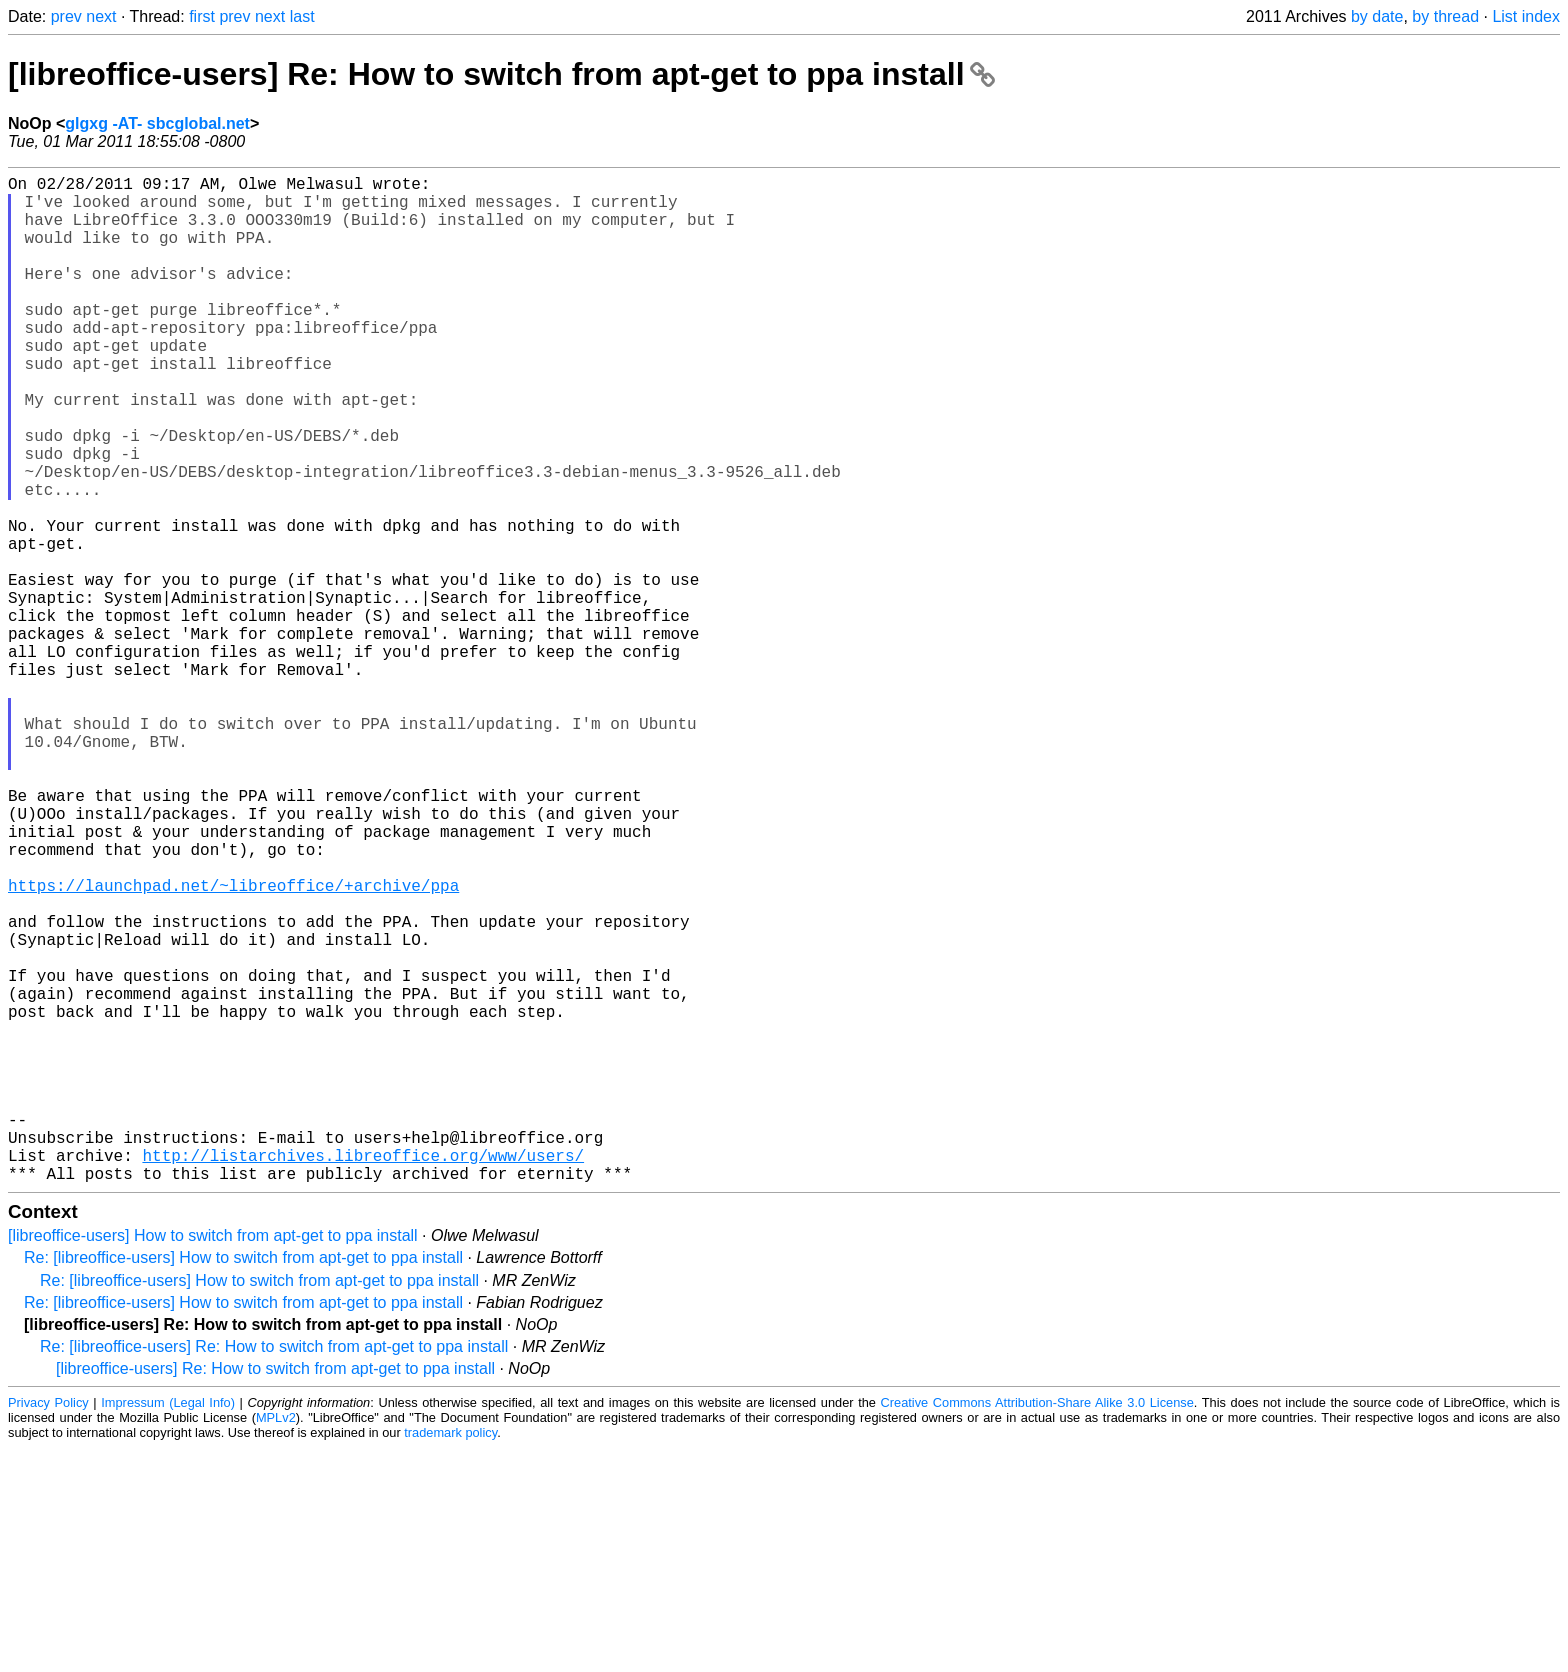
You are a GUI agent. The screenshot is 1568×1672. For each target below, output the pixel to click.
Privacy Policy (48, 1626)
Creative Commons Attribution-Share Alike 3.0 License (1037, 1626)
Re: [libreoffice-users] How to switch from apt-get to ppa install (243, 1481)
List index (1526, 16)
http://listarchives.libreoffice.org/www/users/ (363, 1375)
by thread (1445, 16)
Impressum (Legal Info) (168, 1626)
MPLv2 (276, 1641)
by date (1377, 16)
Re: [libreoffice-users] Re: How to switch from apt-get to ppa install (274, 1570)
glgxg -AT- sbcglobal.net (157, 123)
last (302, 16)
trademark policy (450, 1656)
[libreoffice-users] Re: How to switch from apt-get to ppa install (501, 74)
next (101, 16)
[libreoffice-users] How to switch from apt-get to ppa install (213, 1459)
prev (66, 16)
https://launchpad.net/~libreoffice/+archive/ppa (233, 1045)
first (202, 16)
